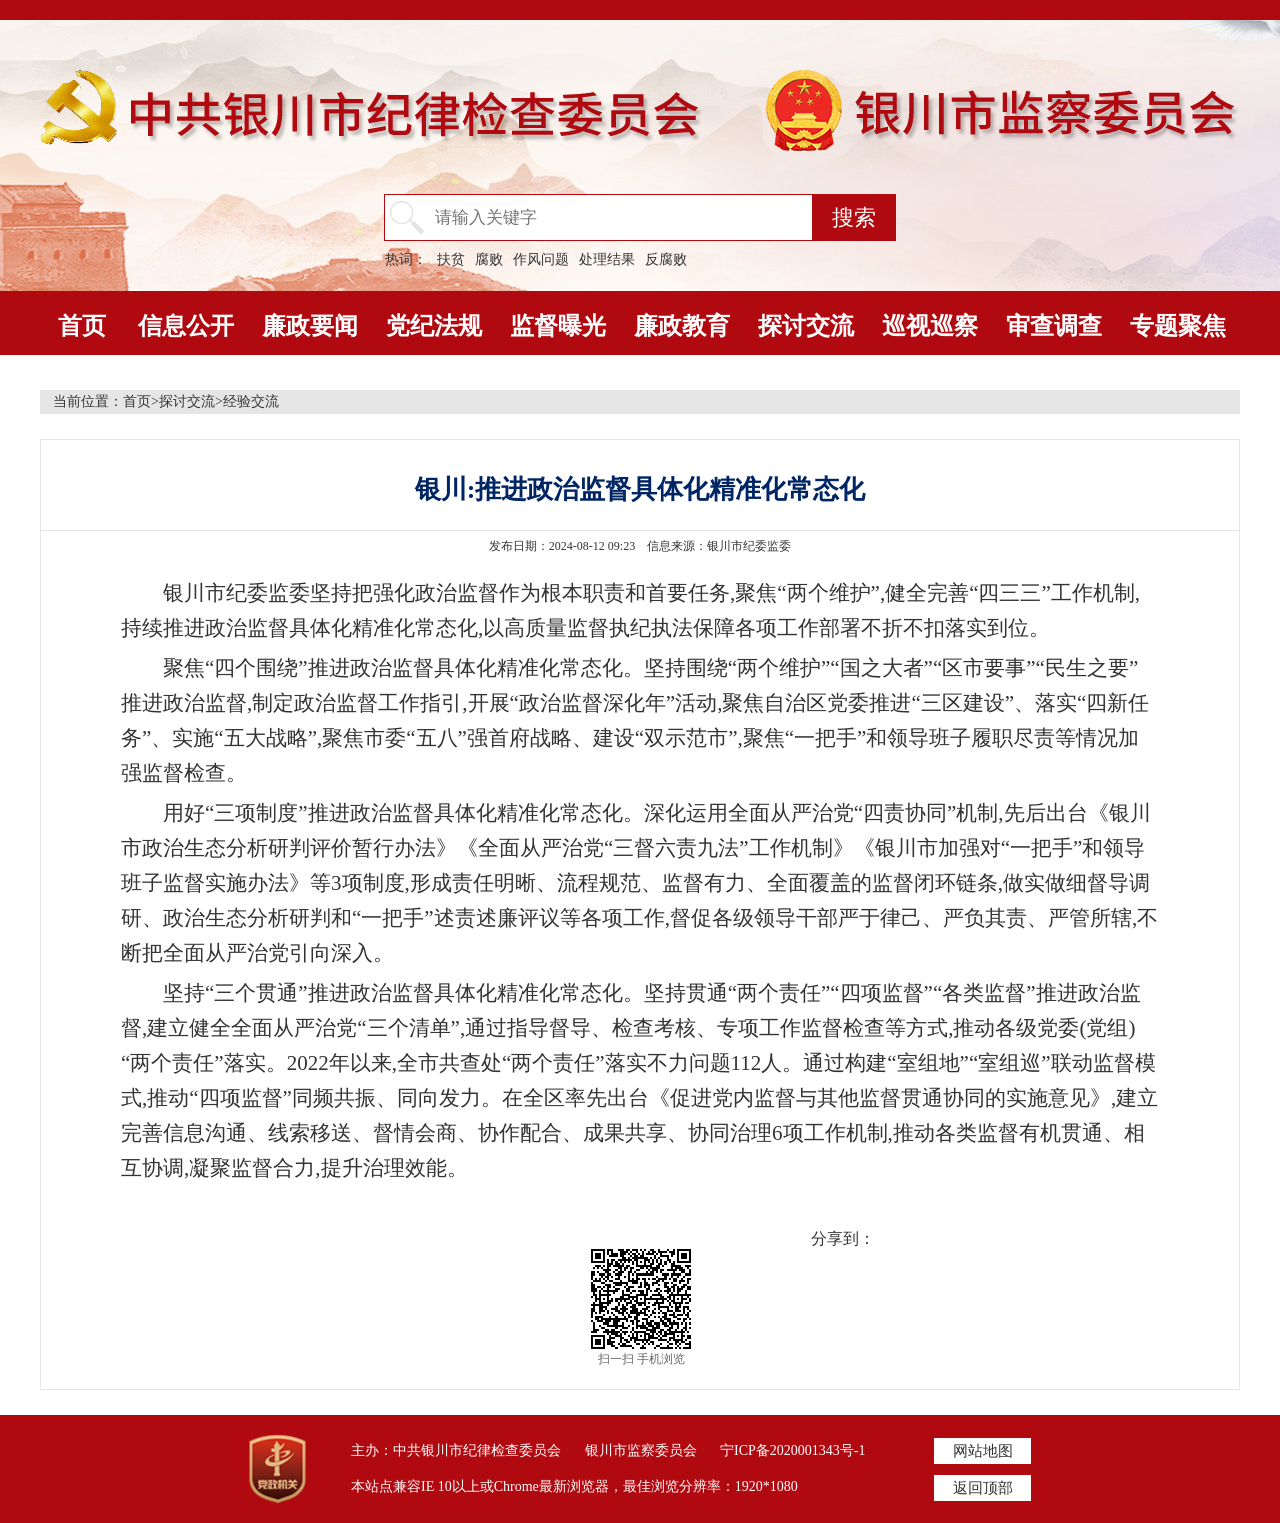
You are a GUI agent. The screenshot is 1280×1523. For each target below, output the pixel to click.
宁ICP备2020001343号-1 (792, 1450)
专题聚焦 (1178, 326)
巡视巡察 (930, 326)
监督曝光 (558, 326)
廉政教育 (682, 326)
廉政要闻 (310, 326)
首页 (82, 326)
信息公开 (186, 326)
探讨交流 (806, 326)
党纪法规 (434, 326)
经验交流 (251, 401)
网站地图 (983, 1451)
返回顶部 (983, 1488)
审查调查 (1054, 326)
